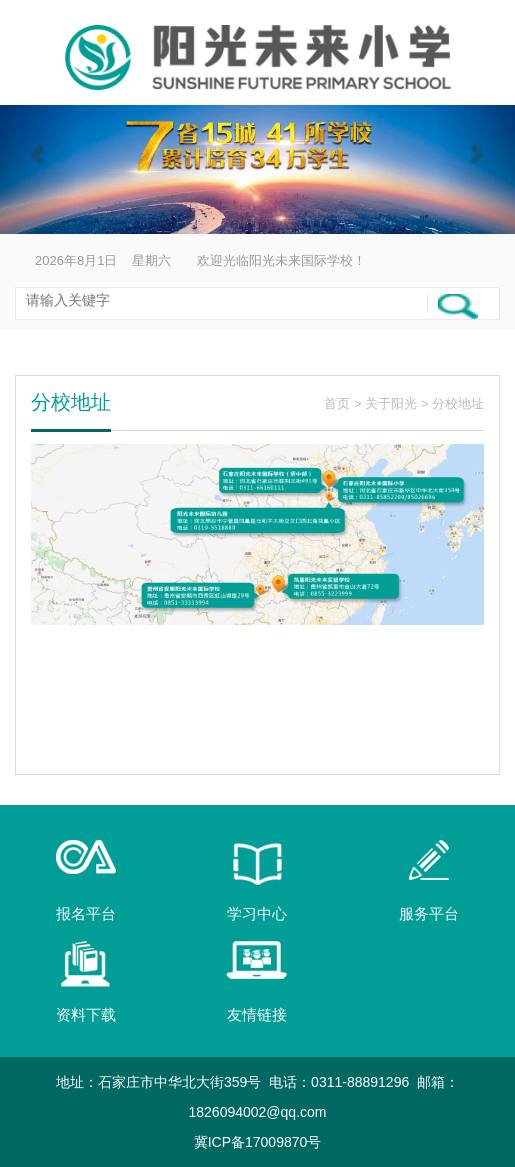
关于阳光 (391, 403)
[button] (38, 153)
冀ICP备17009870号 (258, 1142)
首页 (337, 403)
